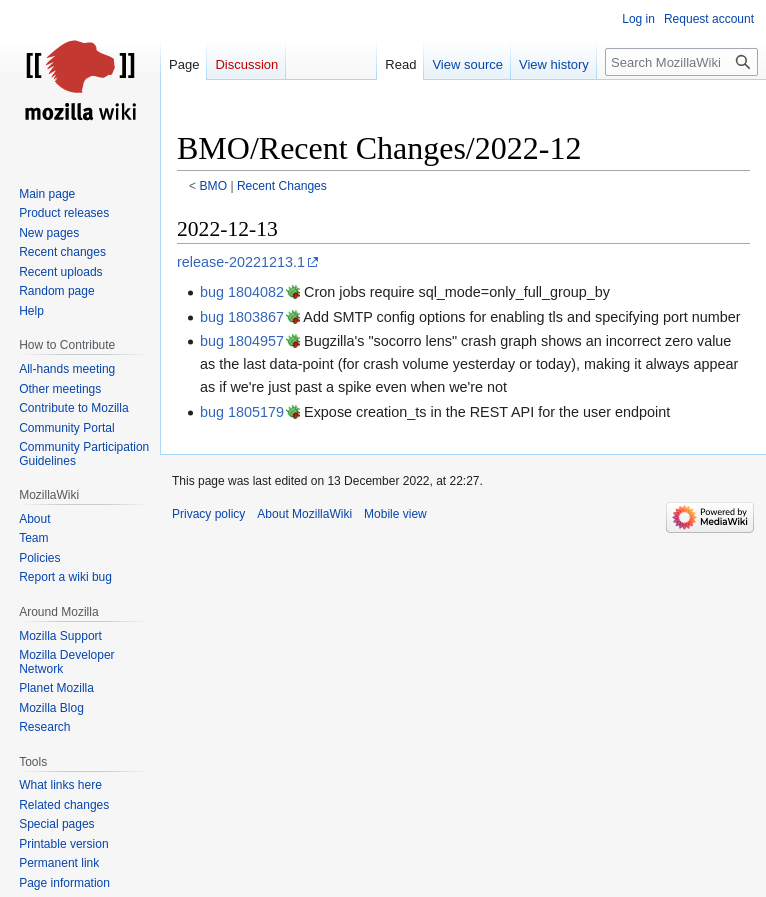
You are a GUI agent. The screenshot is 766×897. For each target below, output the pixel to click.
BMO (214, 186)
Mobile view (395, 514)
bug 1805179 (242, 412)
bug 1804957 (242, 341)
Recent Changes (282, 186)
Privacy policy (208, 514)
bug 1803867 (242, 317)
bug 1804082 (242, 292)
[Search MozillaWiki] (681, 62)
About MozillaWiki (304, 514)
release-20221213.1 (241, 262)
